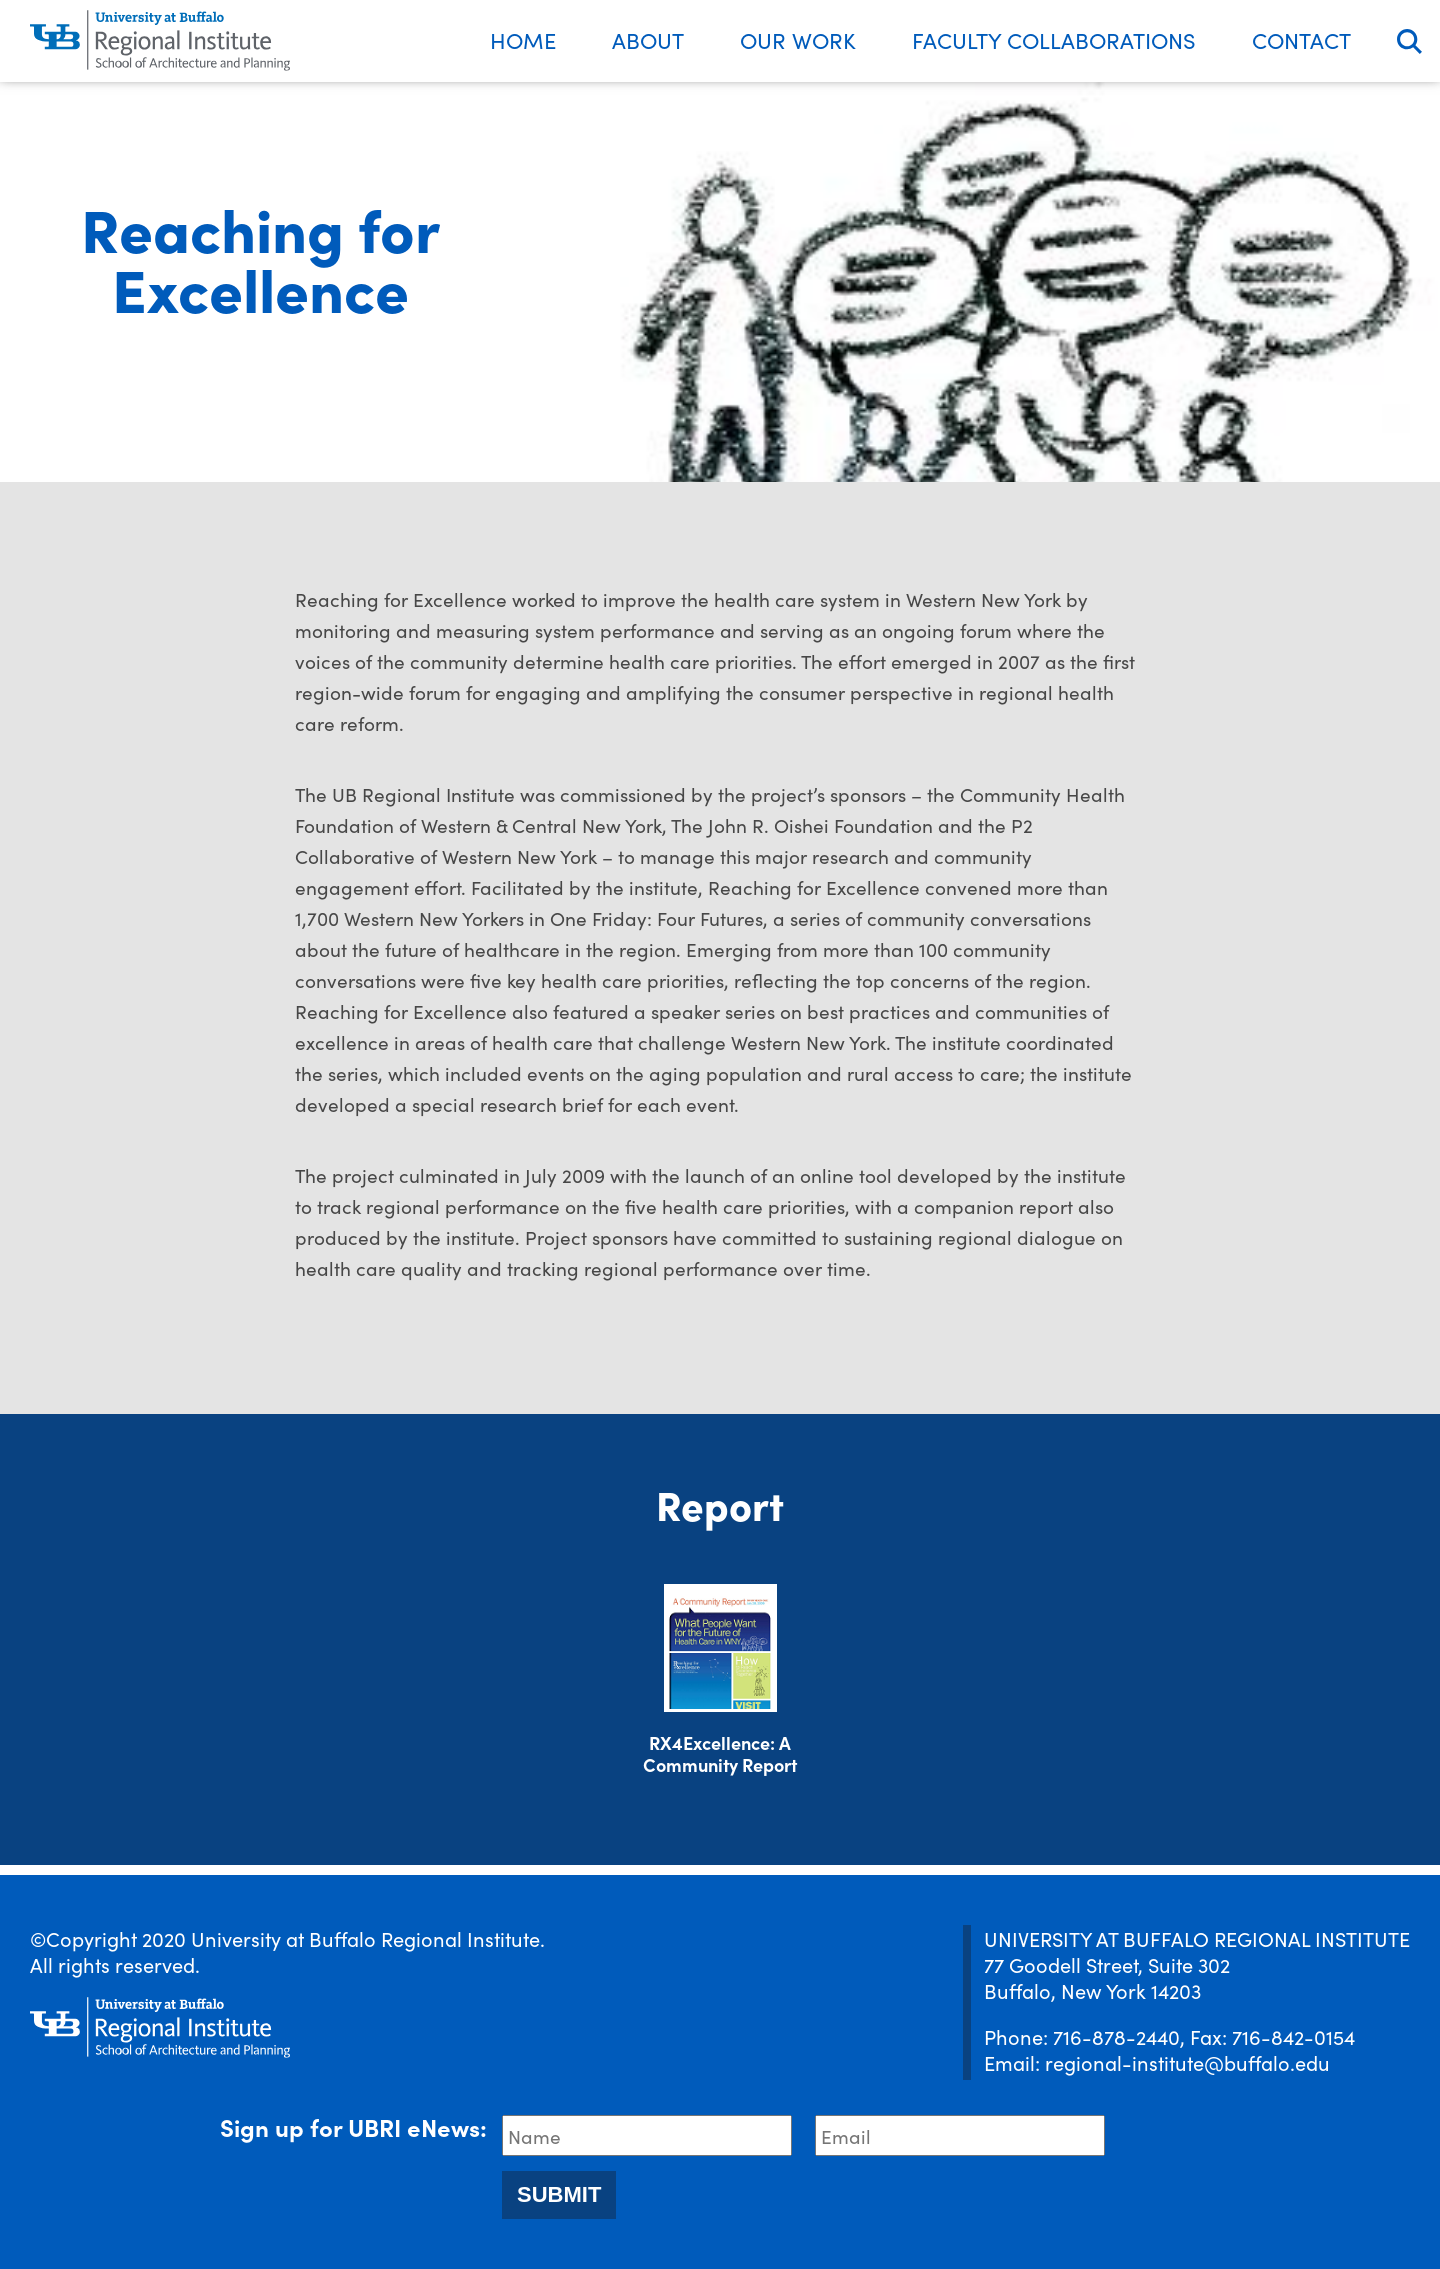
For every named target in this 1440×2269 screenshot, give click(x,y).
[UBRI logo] (160, 41)
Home (523, 39)
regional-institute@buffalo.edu (1187, 2062)
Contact (1301, 39)
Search (1409, 41)
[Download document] (720, 1648)
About (648, 39)
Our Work (798, 39)
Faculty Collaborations (1054, 39)
